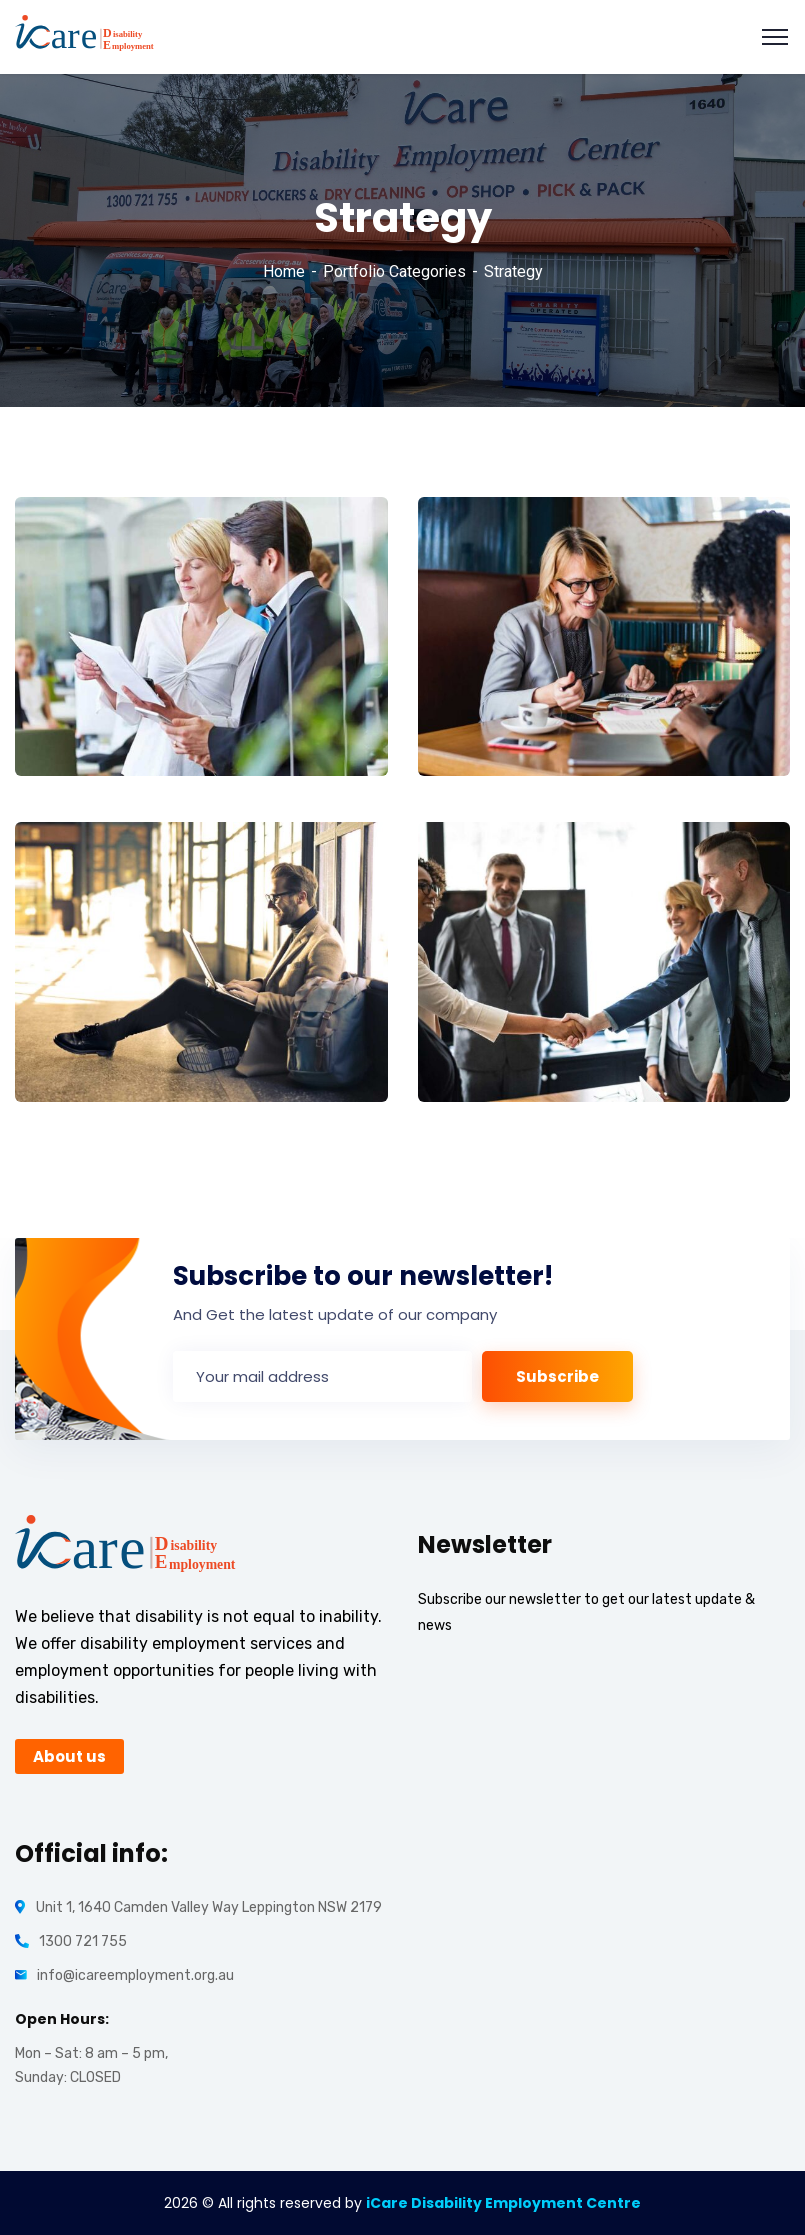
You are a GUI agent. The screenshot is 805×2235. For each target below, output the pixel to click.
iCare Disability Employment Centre (503, 2203)
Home (284, 271)
